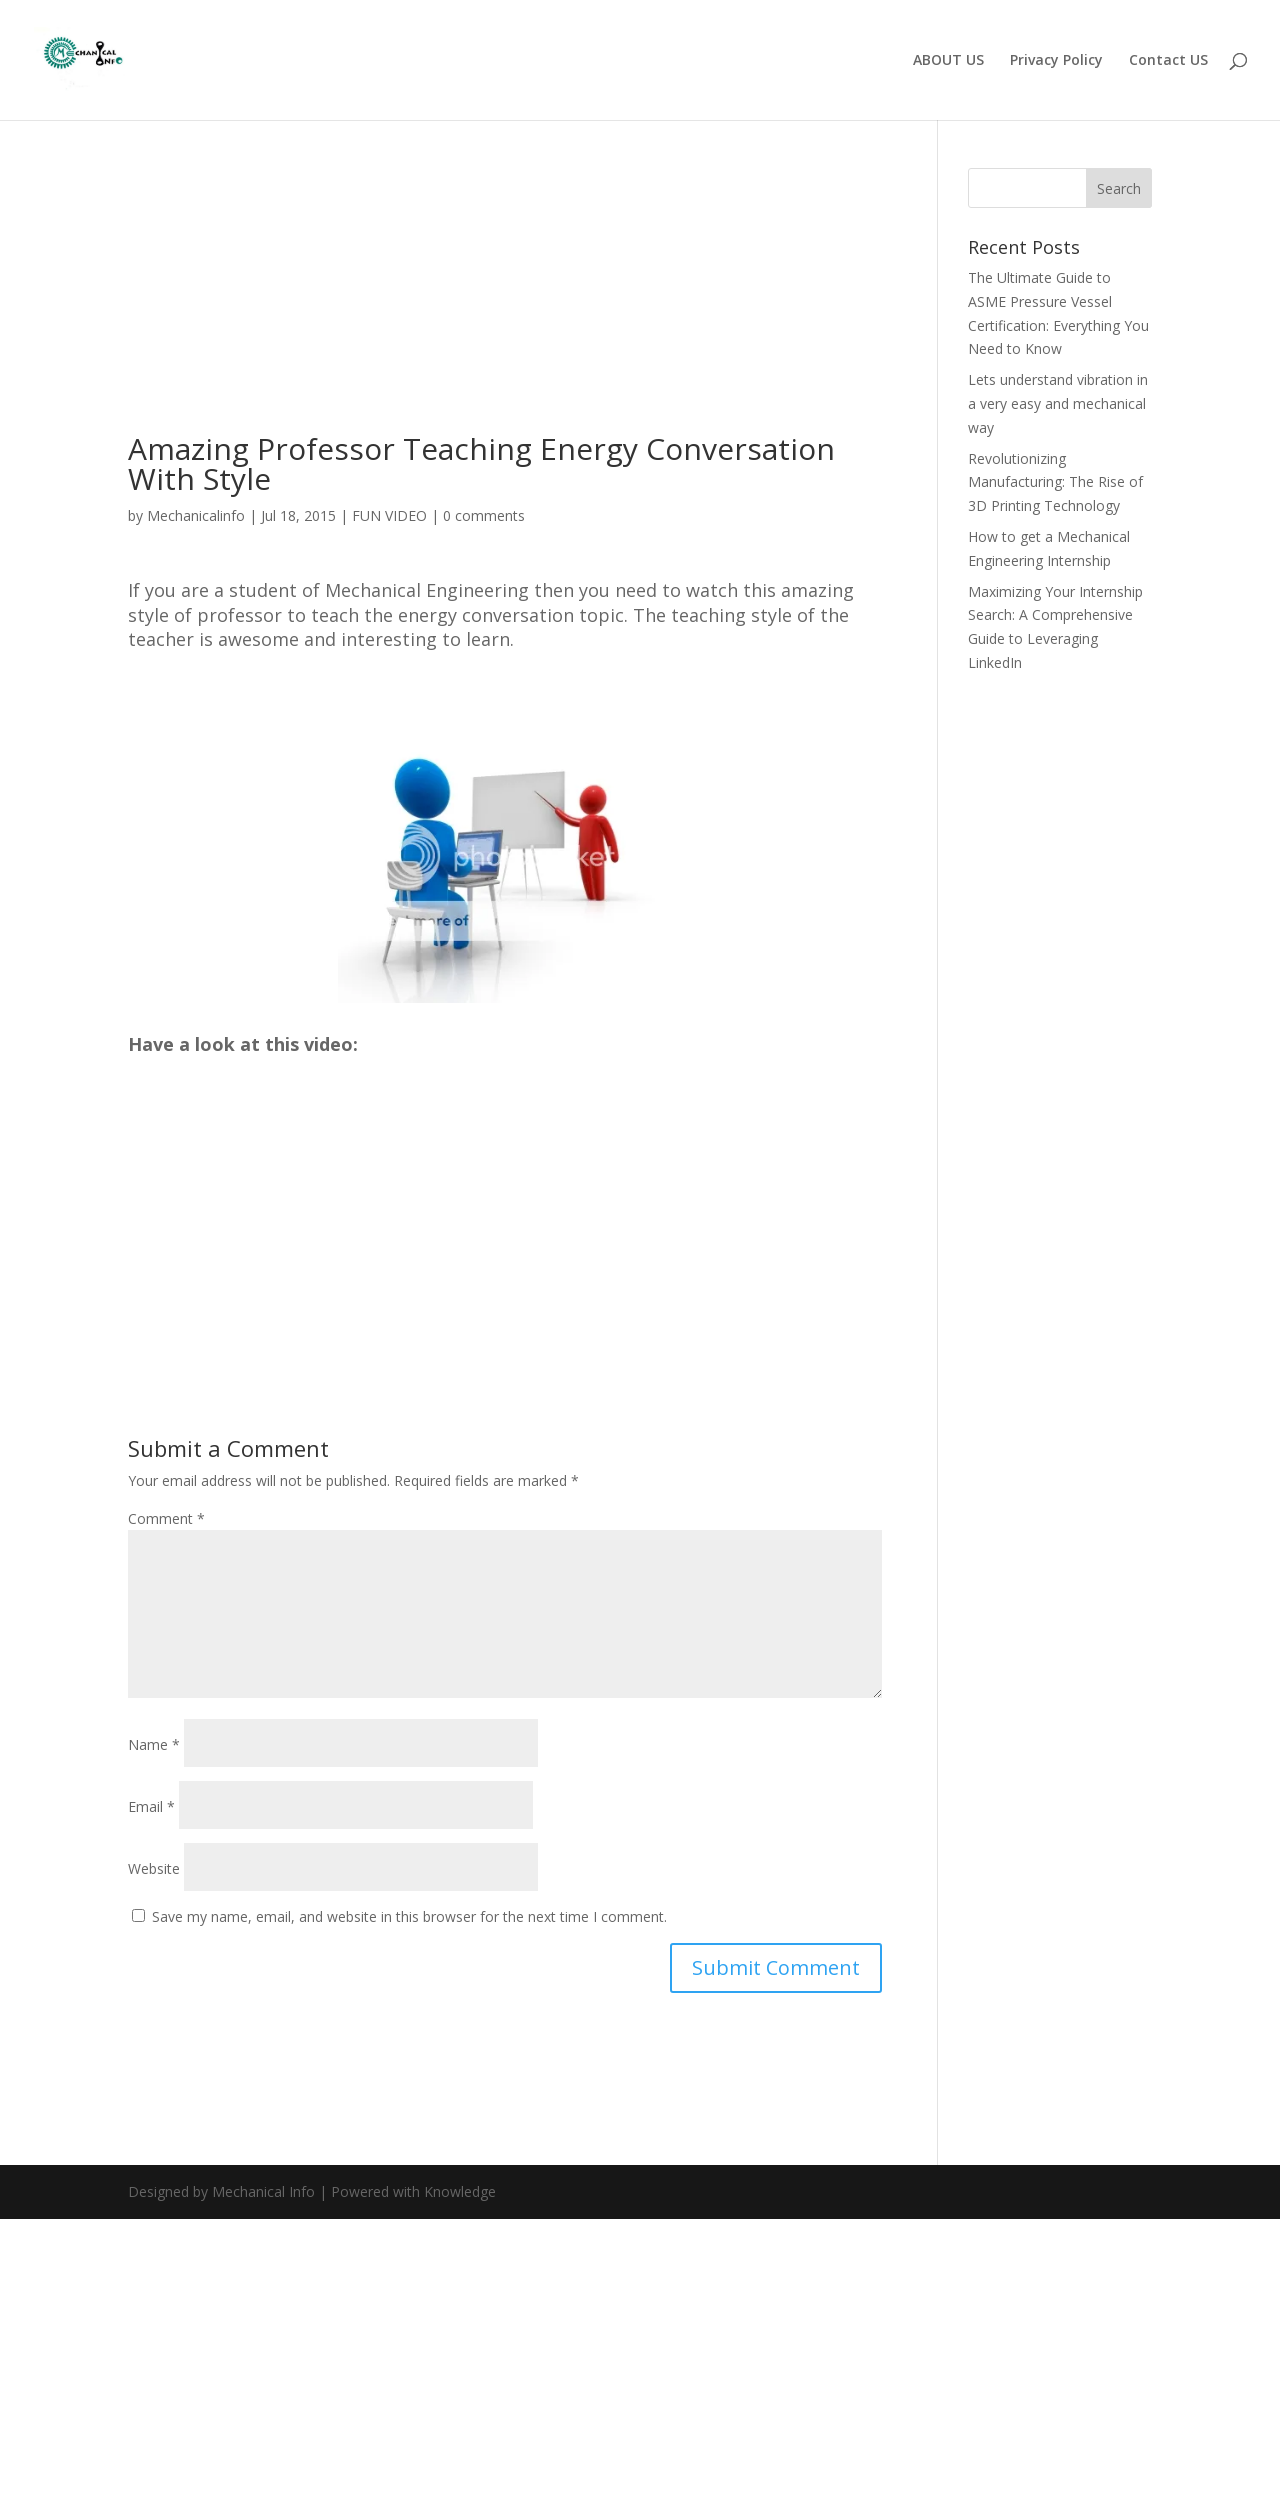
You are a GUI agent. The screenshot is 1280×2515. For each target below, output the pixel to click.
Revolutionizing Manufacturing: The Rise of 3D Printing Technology (1055, 482)
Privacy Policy (1056, 61)
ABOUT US (948, 61)
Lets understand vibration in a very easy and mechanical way (1058, 403)
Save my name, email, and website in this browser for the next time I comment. (409, 1916)
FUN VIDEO (389, 515)
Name (154, 1744)
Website (154, 1868)
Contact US (1168, 61)
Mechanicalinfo (196, 515)
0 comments (484, 515)
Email (151, 1806)
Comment (166, 1518)
